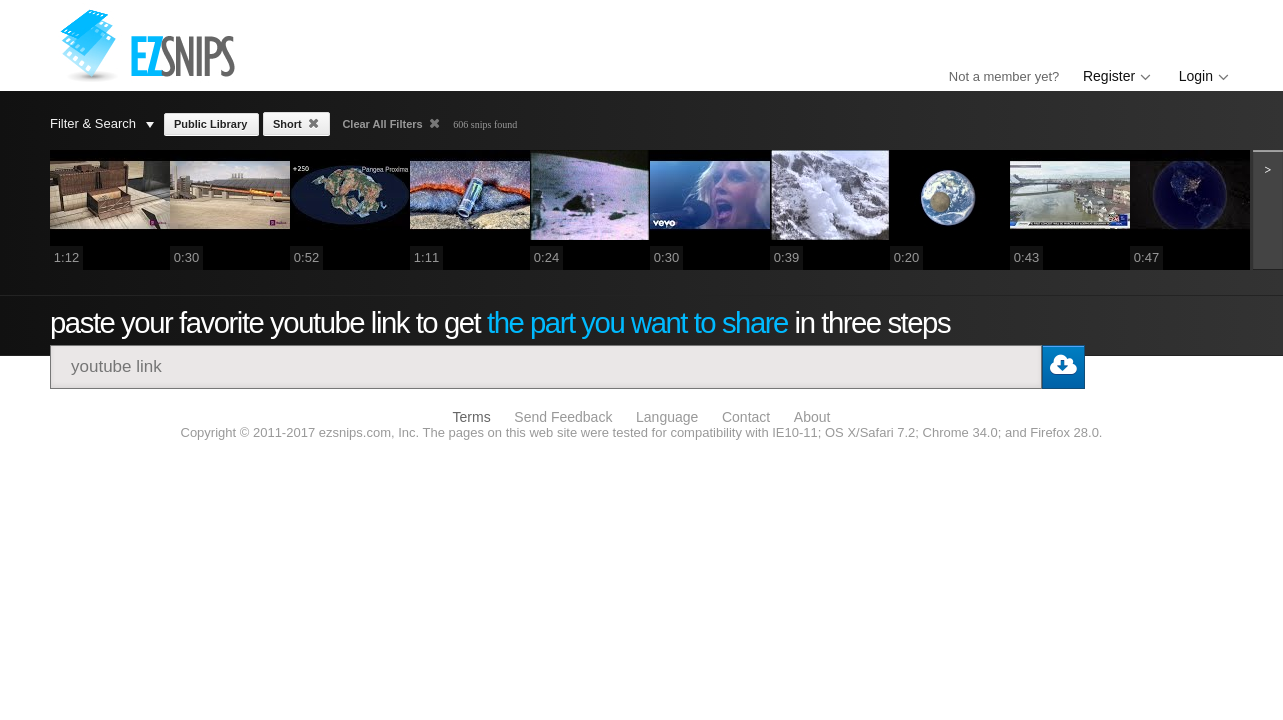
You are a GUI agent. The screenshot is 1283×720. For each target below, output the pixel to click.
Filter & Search (102, 123)
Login (1196, 76)
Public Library (210, 124)
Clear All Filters (383, 124)
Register (1109, 76)
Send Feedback (563, 417)
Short (289, 124)
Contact (746, 417)
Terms (472, 417)
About (812, 417)
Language (667, 417)
